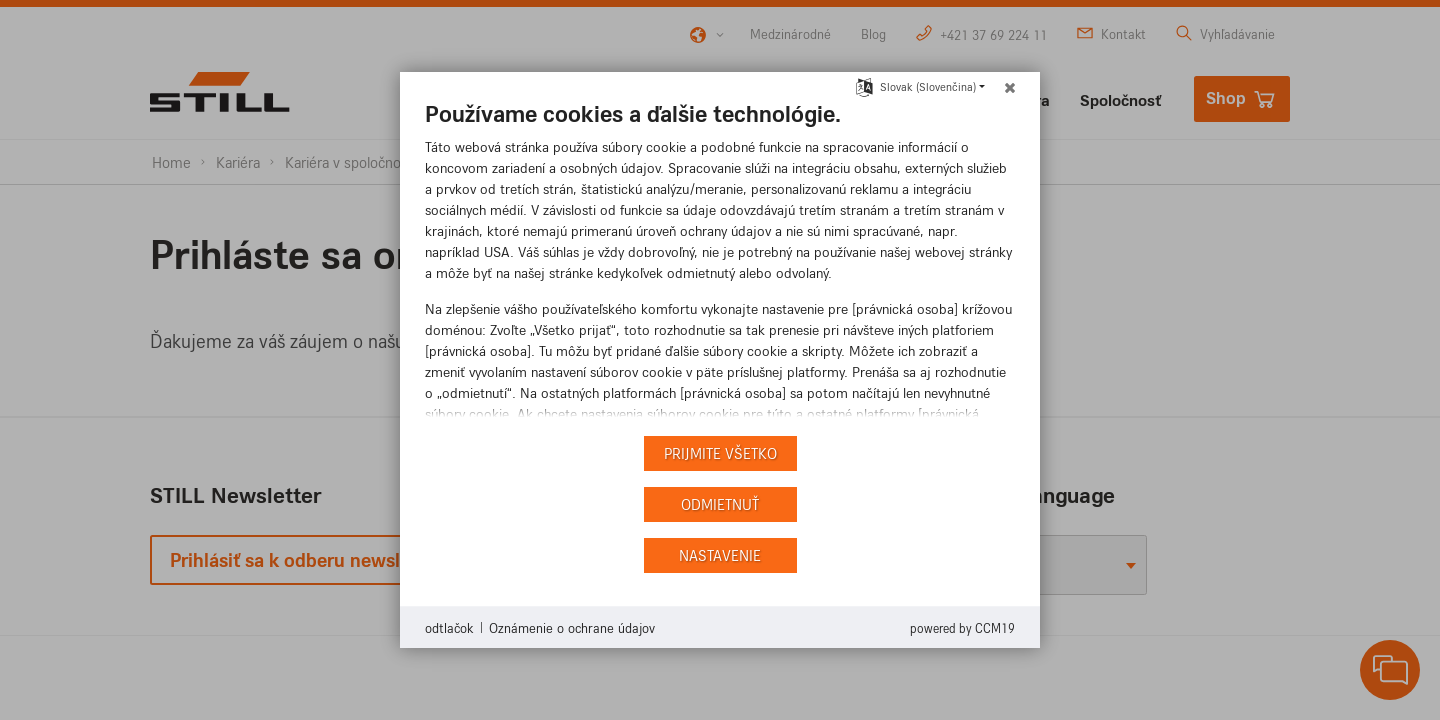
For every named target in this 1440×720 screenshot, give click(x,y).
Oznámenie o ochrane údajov (572, 627)
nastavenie (720, 555)
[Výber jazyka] (864, 85)
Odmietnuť (720, 504)
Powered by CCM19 (962, 628)
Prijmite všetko (720, 453)
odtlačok (449, 627)
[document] (720, 265)
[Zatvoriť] (1010, 87)
